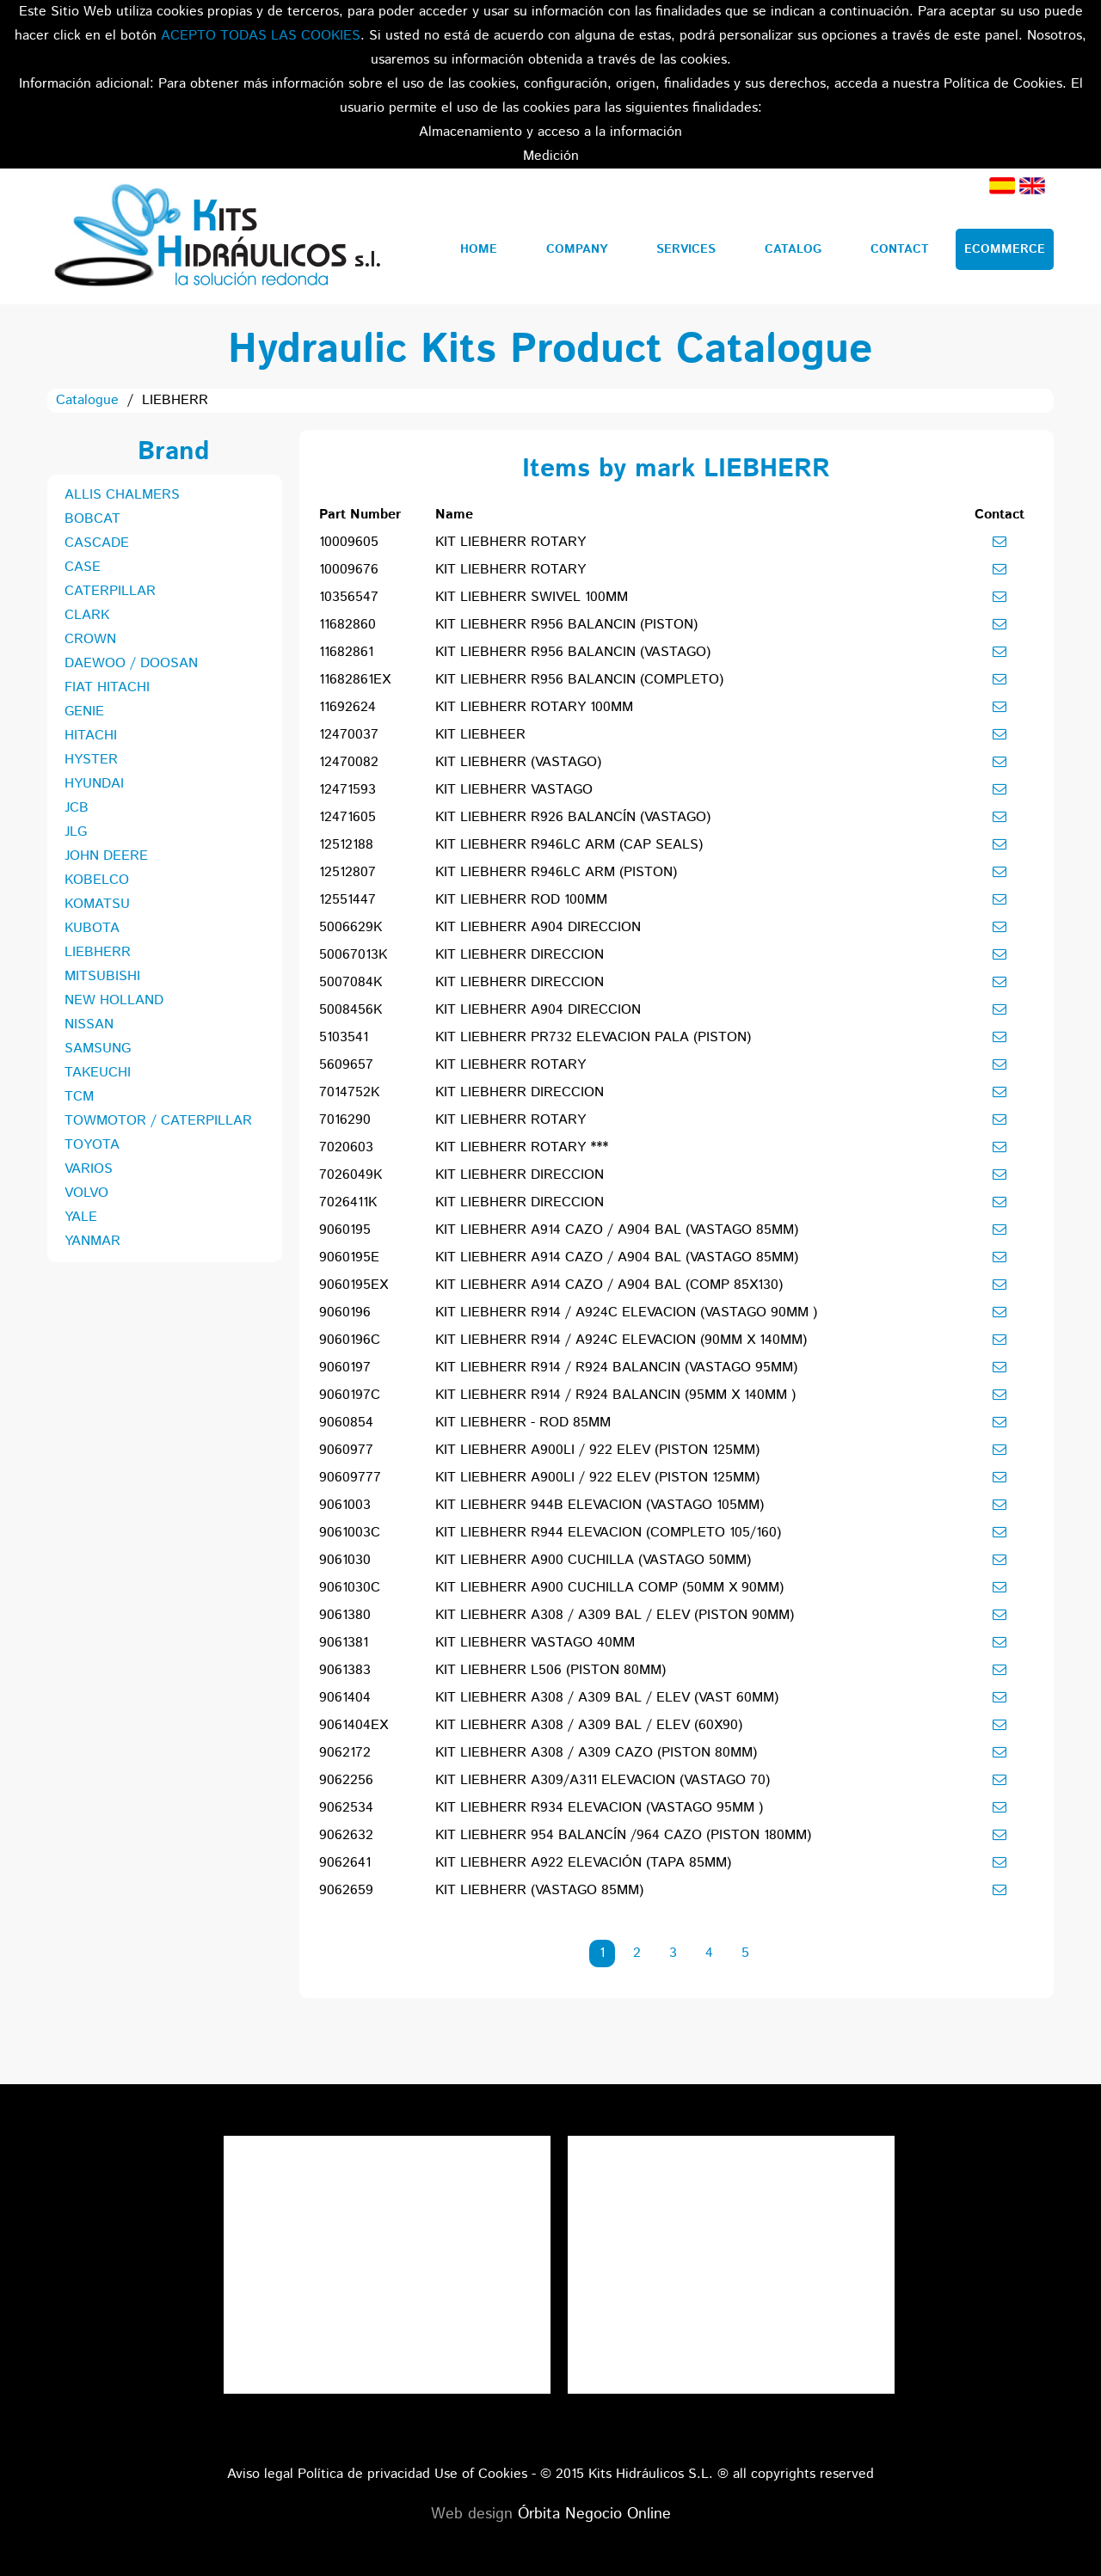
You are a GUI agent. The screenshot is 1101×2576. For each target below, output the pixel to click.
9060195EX (353, 1285)
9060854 (346, 1422)
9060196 (345, 1312)
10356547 (348, 597)
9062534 (346, 1808)
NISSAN (89, 1024)
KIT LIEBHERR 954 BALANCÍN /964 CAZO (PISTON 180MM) (623, 1835)
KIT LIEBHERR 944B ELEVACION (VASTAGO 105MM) (599, 1505)
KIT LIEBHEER (480, 735)
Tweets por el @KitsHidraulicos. (731, 2147)
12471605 (347, 817)
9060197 (345, 1367)
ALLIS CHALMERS (122, 495)
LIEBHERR (98, 952)
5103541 (343, 1037)
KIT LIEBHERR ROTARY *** (521, 1147)
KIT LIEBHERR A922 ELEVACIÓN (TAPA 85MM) (583, 1863)
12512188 (346, 845)
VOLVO (86, 1193)
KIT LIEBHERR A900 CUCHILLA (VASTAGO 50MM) (593, 1560)
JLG (76, 832)
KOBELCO (97, 880)
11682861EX (355, 680)
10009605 (348, 542)
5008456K (350, 1010)
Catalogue (87, 400)
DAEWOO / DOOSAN (131, 663)
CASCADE (97, 543)
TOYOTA (92, 1145)
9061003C (349, 1533)
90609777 (350, 1477)
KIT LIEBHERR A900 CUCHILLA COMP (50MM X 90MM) (609, 1588)
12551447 (347, 900)
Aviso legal (260, 2474)
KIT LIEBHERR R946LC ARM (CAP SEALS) (569, 845)
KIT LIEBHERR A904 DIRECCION (538, 927)
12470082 (348, 762)
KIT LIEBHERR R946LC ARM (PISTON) (556, 872)
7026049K (350, 1175)
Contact (899, 249)
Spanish (1002, 185)
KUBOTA (92, 928)
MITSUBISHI (102, 976)
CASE (83, 567)
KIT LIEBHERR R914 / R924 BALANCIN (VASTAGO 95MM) (616, 1367)
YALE (81, 1217)
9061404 (345, 1698)
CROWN (90, 639)
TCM (79, 1097)
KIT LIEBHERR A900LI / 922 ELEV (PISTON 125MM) (597, 1450)
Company (576, 249)
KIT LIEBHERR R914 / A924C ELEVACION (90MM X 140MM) (621, 1340)
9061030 (345, 1560)
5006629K (350, 927)
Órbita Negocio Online (594, 2514)
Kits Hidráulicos (216, 236)
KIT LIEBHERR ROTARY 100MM (534, 707)
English (1032, 185)
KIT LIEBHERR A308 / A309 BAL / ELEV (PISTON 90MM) (614, 1615)
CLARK (87, 615)
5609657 (346, 1065)
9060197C (349, 1395)
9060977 (346, 1450)
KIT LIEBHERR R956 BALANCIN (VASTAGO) (572, 652)
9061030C (349, 1588)
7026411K (348, 1202)
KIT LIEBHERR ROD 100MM (521, 900)
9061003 (345, 1505)
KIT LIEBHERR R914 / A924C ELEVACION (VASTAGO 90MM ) (626, 1312)
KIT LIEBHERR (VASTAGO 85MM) (539, 1890)
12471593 (347, 790)
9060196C (349, 1340)
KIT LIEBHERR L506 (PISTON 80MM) (550, 1670)
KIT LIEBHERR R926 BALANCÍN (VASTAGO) (572, 817)
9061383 (345, 1670)
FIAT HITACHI (107, 687)
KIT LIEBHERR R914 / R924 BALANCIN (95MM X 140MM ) (615, 1395)
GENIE (84, 711)
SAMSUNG (98, 1048)
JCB (77, 808)
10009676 (348, 570)
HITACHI (91, 735)
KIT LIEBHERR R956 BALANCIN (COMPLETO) (579, 680)
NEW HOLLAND (114, 1000)
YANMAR (92, 1241)
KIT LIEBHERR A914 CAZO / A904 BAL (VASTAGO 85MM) (616, 1230)
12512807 (347, 872)
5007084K (350, 982)
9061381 (343, 1643)
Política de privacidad (364, 2474)
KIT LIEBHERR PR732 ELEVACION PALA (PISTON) (593, 1037)
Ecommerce (1004, 249)
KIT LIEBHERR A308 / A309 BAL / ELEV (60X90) (588, 1725)
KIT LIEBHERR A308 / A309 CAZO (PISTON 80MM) (596, 1753)
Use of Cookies (480, 2474)
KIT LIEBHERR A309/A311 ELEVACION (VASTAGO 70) (602, 1780)
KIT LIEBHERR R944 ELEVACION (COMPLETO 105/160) (608, 1533)
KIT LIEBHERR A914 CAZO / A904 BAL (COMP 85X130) (609, 1285)
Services (686, 249)
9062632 (346, 1835)
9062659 (346, 1890)
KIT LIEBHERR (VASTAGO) (518, 762)
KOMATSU (97, 904)
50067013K (353, 955)
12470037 (348, 735)
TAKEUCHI (98, 1073)
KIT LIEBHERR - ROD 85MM (523, 1422)
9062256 (346, 1780)
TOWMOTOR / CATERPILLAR (158, 1121)
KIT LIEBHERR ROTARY (510, 542)
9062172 (345, 1753)
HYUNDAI (94, 784)
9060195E (349, 1257)
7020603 (346, 1147)
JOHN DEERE (106, 856)
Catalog (793, 249)
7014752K (349, 1092)
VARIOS (89, 1169)
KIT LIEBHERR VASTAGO (514, 790)
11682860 (347, 625)
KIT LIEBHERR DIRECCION (519, 955)
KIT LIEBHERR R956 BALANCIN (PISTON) (566, 625)
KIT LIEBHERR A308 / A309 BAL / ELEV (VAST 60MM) (606, 1698)
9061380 (345, 1615)
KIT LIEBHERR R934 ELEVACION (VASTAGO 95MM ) (599, 1808)
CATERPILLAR (110, 591)
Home (478, 249)
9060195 (345, 1230)
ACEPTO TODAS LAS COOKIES (260, 36)
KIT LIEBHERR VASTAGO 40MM (535, 1643)
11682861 (346, 652)
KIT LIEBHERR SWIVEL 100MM (531, 597)
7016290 (345, 1120)
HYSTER (91, 760)
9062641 (345, 1863)
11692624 (347, 707)
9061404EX (353, 1725)
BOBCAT (92, 519)
